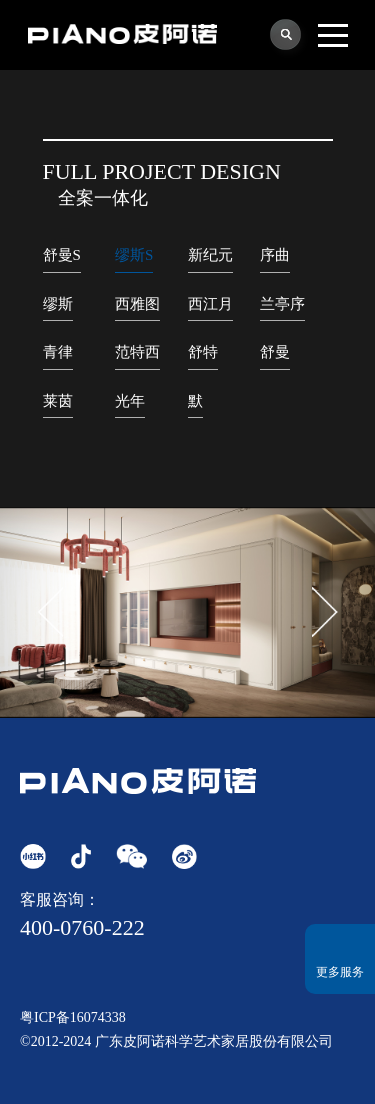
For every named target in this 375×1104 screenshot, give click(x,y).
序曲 (275, 255)
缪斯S (134, 255)
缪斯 (58, 304)
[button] (325, 612)
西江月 (210, 304)
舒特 (203, 352)
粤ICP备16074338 (73, 1017)
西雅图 (137, 304)
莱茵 (58, 401)
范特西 (137, 352)
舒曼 (275, 352)
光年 (130, 401)
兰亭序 (282, 304)
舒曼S (62, 255)
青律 (58, 352)
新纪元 (210, 255)
